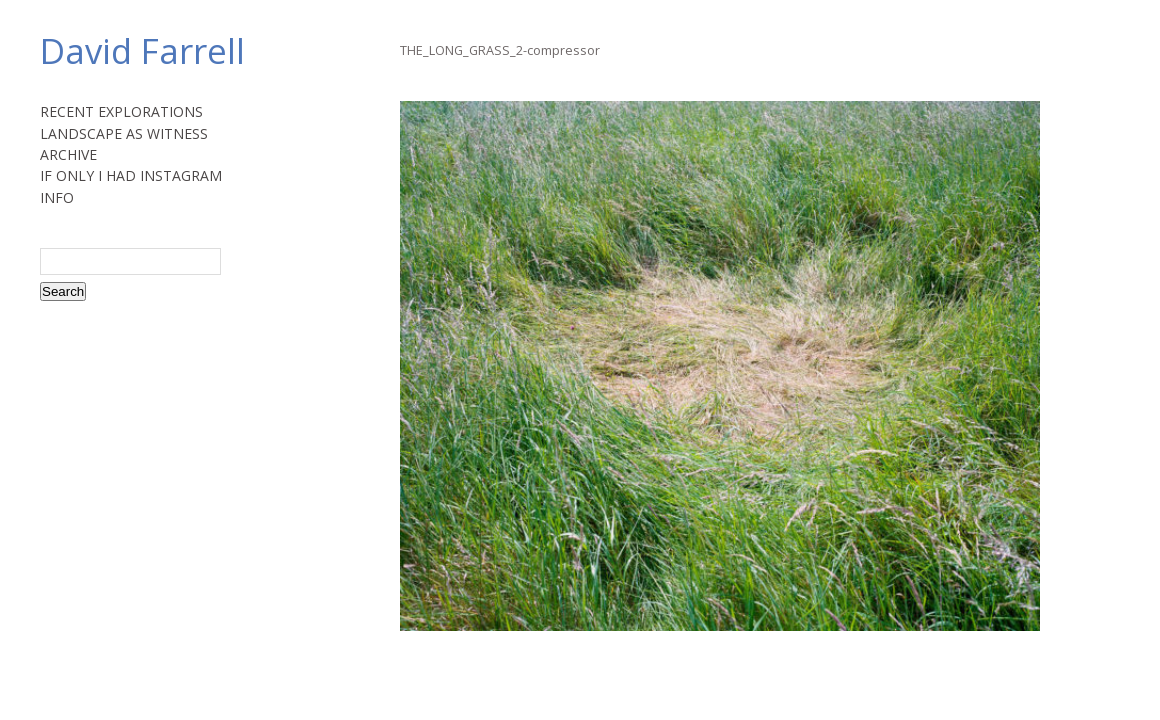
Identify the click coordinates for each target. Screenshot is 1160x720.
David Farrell (142, 50)
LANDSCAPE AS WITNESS (124, 133)
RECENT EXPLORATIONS (121, 111)
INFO (57, 197)
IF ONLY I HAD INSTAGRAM (131, 175)
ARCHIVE (68, 154)
